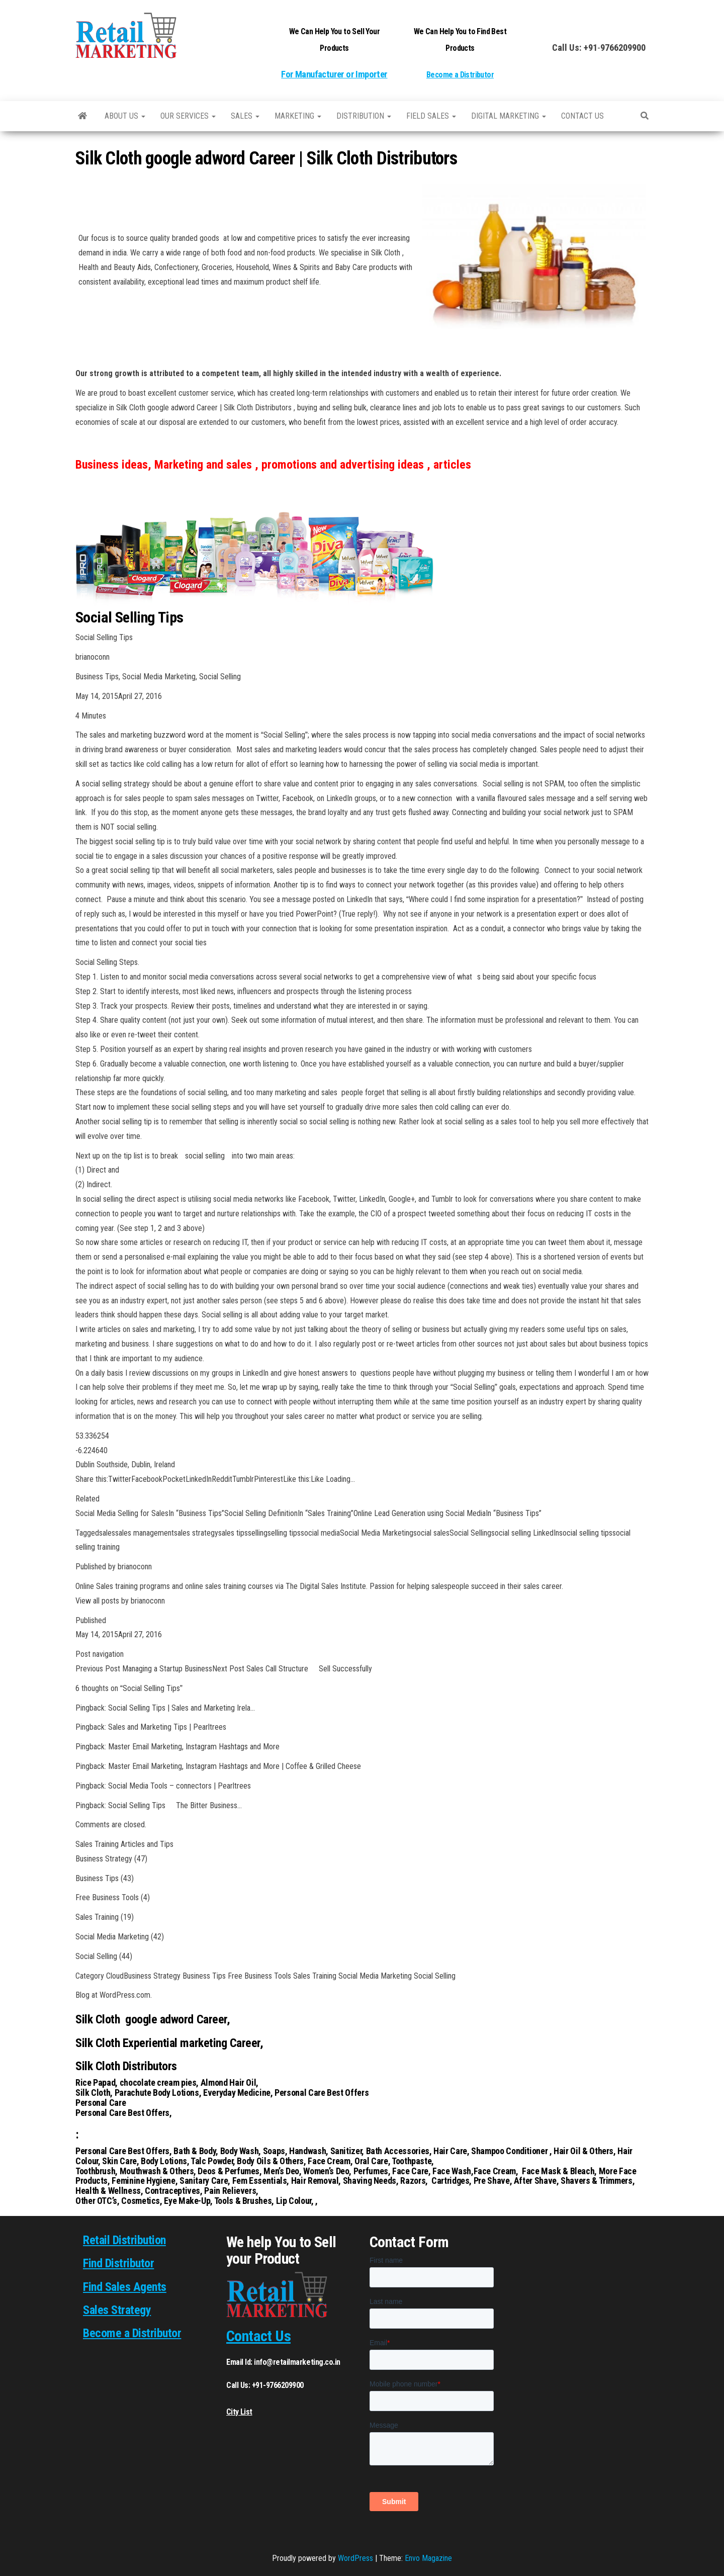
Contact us (582, 116)
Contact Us (258, 2336)
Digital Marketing (508, 116)
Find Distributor (118, 2263)
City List (239, 2412)
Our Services (188, 116)
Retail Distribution (124, 2240)
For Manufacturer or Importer (334, 74)
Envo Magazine (428, 2558)
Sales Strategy (117, 2310)
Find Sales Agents (124, 2287)
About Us (125, 116)
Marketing (298, 116)
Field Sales (431, 116)
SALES (245, 116)
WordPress (355, 2558)
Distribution (363, 116)
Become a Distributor (460, 74)
